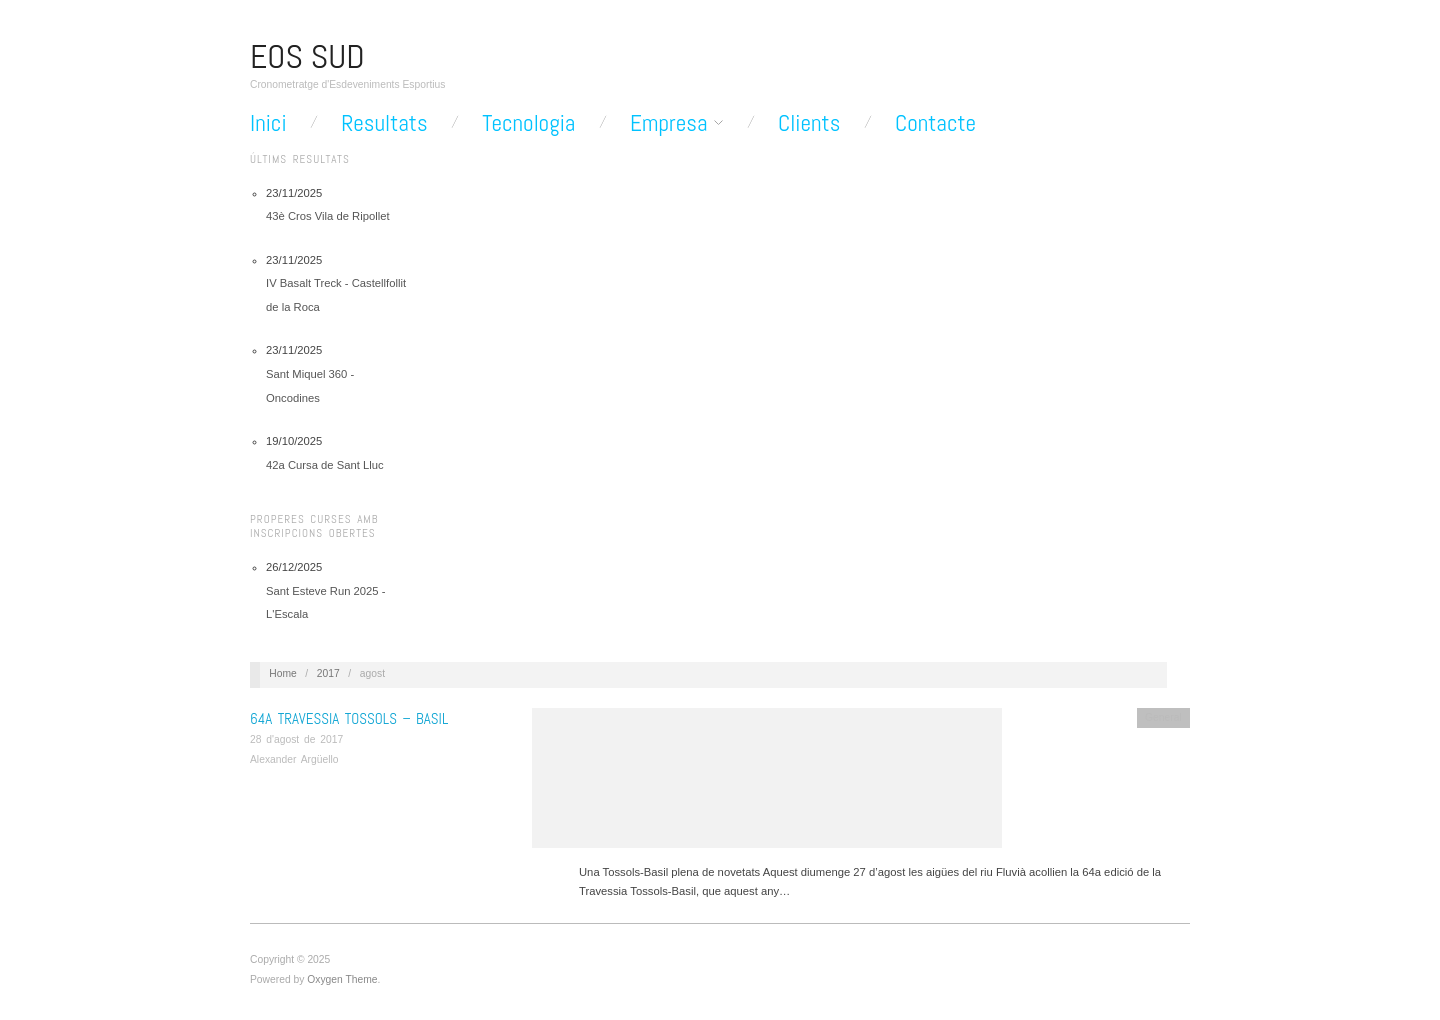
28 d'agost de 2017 (296, 739)
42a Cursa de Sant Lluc (325, 465)
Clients (809, 123)
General (1163, 717)
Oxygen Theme (342, 979)
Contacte (935, 123)
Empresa (668, 123)
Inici (268, 123)
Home (282, 673)
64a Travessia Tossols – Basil (349, 718)
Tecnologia (528, 123)
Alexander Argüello (294, 759)
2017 (328, 673)
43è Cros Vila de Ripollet (328, 216)
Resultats (384, 123)
